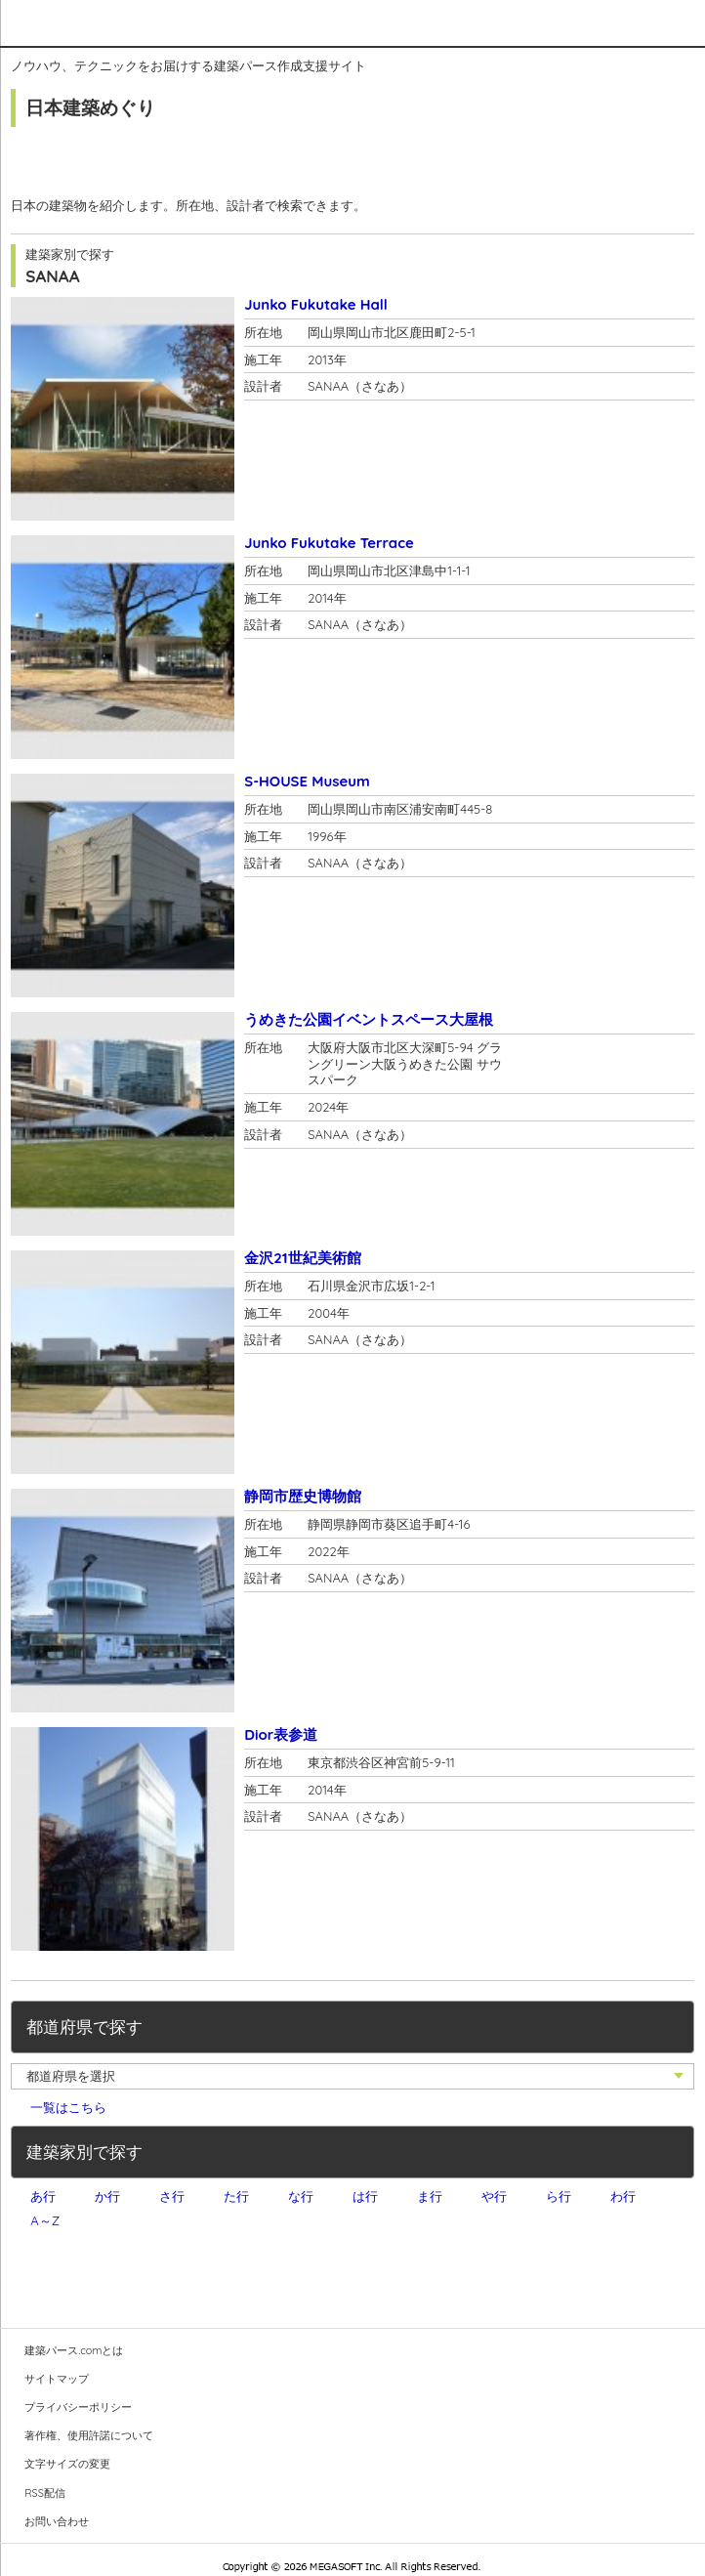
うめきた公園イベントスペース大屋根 (368, 1019)
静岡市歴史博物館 (302, 1496)
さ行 (172, 2196)
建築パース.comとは (73, 2350)
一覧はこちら (68, 2107)
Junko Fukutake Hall (316, 304)
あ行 (43, 2196)
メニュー (677, 22)
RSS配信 (44, 2493)
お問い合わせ (56, 2521)
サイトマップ (56, 2379)
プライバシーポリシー (78, 2407)
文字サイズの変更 (67, 2463)
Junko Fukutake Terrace (329, 542)
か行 (107, 2196)
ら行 (558, 2196)
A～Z (45, 2220)
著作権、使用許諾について (88, 2435)
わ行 (623, 2196)
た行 (236, 2196)
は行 (365, 2196)
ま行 (429, 2196)
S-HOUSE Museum (307, 781)
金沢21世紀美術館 (302, 1257)
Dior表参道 (280, 1734)
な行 (300, 2196)
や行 (494, 2196)
